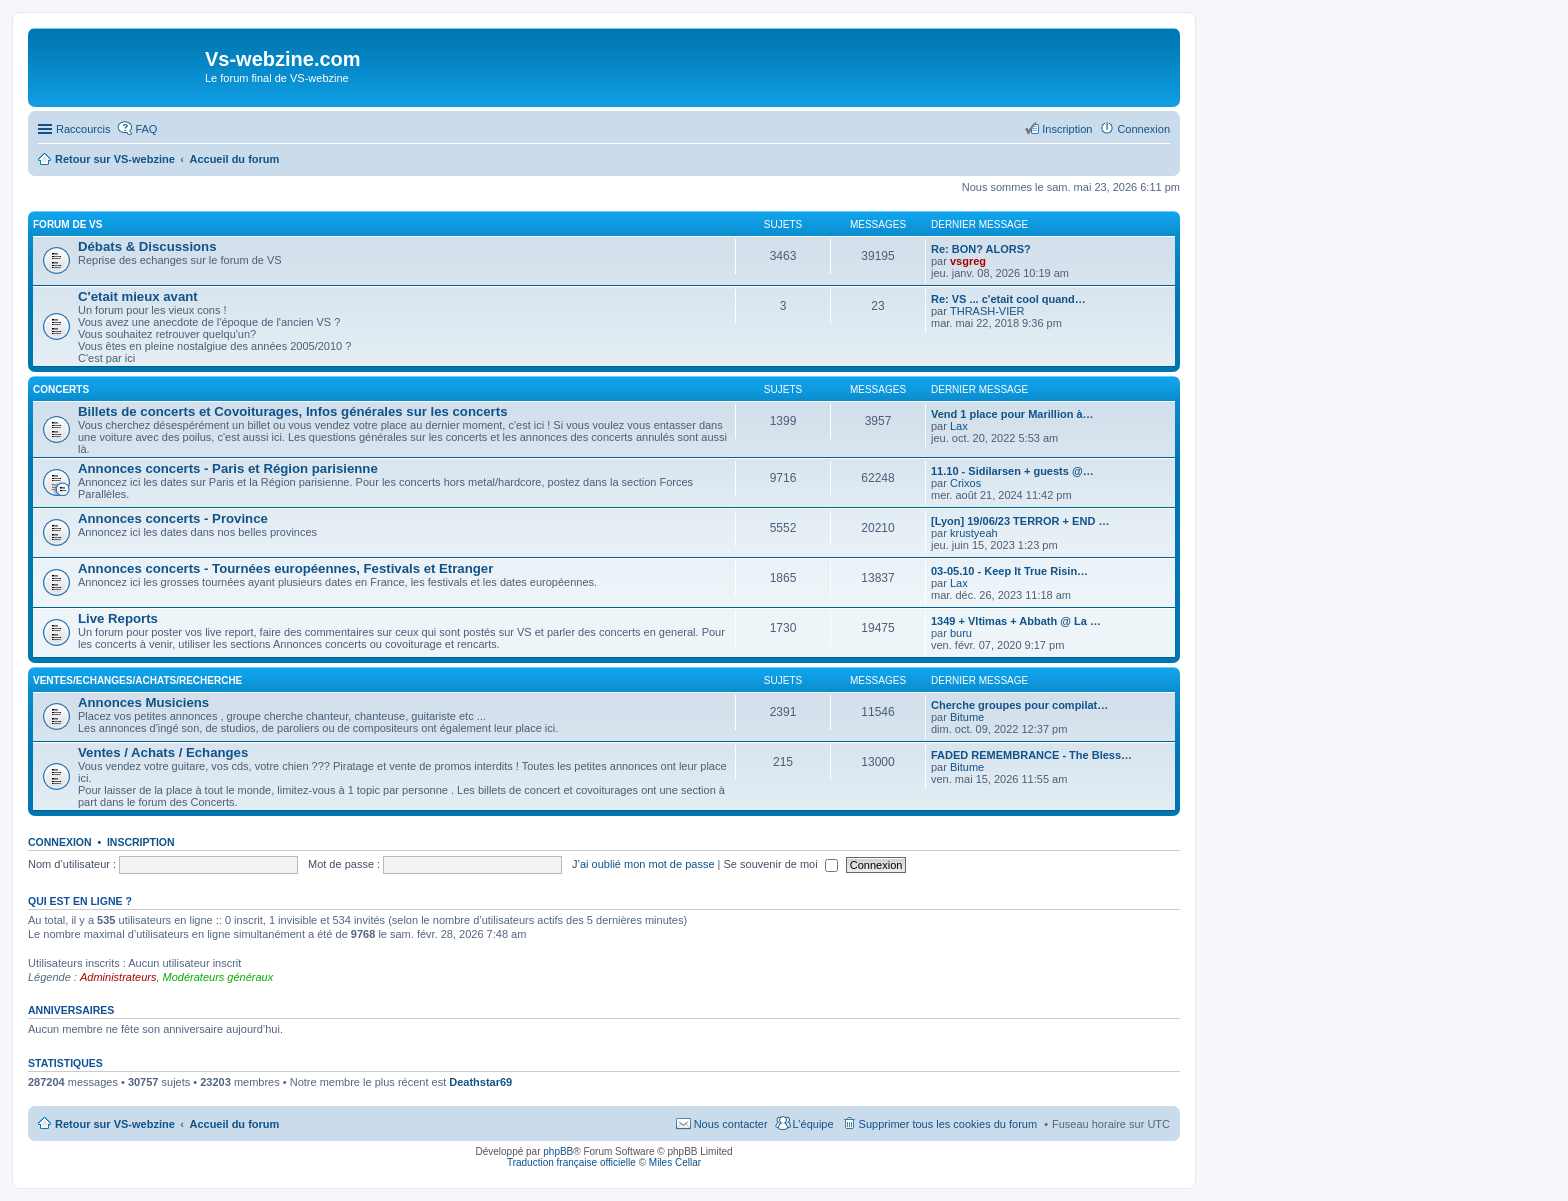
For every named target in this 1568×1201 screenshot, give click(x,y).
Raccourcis (83, 129)
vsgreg (968, 261)
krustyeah (974, 533)
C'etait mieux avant (138, 296)
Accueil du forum (234, 1124)
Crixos (965, 483)
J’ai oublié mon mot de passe (643, 864)
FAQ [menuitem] (146, 129)
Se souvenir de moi (781, 864)
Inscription (141, 842)
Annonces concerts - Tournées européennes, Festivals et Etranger (285, 568)
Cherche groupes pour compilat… (1019, 705)
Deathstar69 (480, 1082)
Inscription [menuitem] (1067, 129)
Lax (959, 426)
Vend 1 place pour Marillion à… (1012, 414)
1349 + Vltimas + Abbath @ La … (1016, 621)
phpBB (558, 1151)
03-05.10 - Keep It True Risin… (1009, 571)
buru (961, 633)
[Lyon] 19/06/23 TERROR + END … (1020, 521)
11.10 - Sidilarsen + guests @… (1012, 471)
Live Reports (118, 618)
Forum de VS (67, 224)
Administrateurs (118, 977)
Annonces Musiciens (143, 702)
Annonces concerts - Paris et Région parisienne (228, 468)
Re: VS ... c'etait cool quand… (1008, 299)
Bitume (967, 717)
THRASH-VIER (987, 311)
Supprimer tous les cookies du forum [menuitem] (948, 1124)
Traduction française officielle (571, 1162)
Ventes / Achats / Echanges (163, 752)
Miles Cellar (675, 1162)
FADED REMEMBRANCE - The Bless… (1031, 755)
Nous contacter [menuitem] (731, 1124)
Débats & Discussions (147, 246)
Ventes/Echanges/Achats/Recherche (137, 680)
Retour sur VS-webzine (115, 1124)
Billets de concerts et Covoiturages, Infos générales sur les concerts (292, 411)
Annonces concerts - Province (173, 518)
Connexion (60, 842)
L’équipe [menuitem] (813, 1124)
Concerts (61, 389)
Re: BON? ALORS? (981, 249)
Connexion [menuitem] (1143, 129)
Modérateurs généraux (218, 977)
